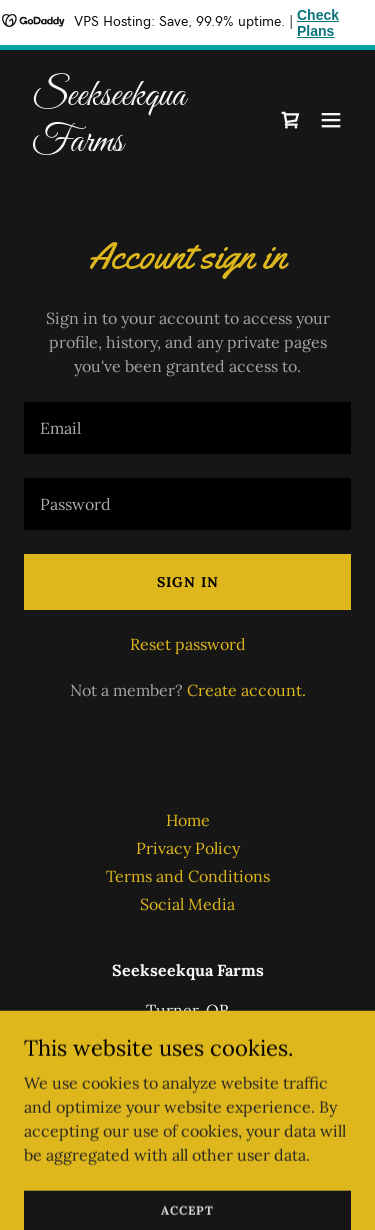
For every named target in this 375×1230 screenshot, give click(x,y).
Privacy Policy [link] (188, 848)
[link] (138, 145)
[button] (331, 120)
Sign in (188, 582)
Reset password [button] (188, 644)
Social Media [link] (187, 904)
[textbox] (187, 428)
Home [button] (188, 820)
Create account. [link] (246, 690)
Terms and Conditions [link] (188, 876)
